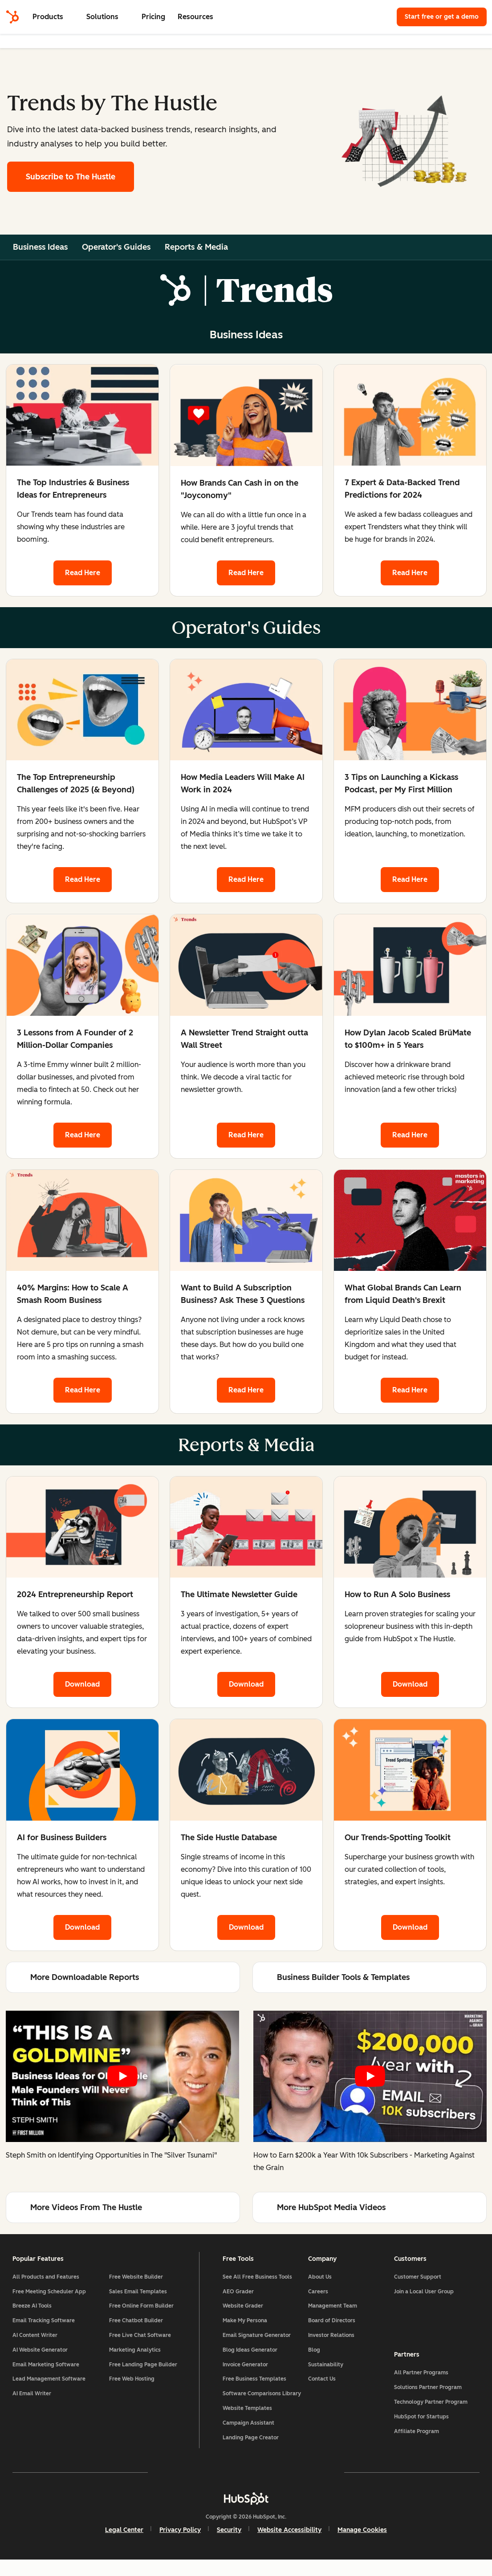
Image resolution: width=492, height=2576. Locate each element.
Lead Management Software (50, 2382)
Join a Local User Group (422, 2294)
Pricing (153, 16)
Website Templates (247, 2424)
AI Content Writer (36, 2338)
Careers (318, 2294)
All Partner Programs (420, 2384)
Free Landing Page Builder (144, 2367)
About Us (319, 2279)
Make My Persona (245, 2323)
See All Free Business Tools (257, 2279)
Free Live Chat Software (141, 2338)
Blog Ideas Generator (250, 2352)
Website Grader (243, 2309)
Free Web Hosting (133, 2382)
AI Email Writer (33, 2396)
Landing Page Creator (251, 2453)
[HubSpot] (12, 17)
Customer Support (416, 2279)
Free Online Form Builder (142, 2309)
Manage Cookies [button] (362, 2545)
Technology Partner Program (429, 2413)
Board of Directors (331, 2323)
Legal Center (124, 2545)
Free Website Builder (137, 2279)
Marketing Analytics (136, 2352)
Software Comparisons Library (252, 2402)
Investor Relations (331, 2338)
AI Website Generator (41, 2352)
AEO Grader (238, 2294)
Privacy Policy (180, 2545)
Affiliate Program (415, 2442)
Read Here (82, 572)
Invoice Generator (245, 2367)
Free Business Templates (254, 2382)
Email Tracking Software (45, 2323)
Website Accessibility (289, 2545)
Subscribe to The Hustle (70, 177)
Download (82, 1684)
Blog (314, 2352)
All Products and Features (47, 2279)
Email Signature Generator (257, 2338)
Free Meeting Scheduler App (51, 2294)
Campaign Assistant (248, 2438)
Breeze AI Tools (33, 2309)
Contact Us (321, 2382)
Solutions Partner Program (426, 2398)
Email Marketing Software (47, 2367)
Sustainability (325, 2367)
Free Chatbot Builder (137, 2323)
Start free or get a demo (442, 16)
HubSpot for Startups (420, 2428)
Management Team (332, 2309)
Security (229, 2545)
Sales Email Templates (139, 2294)
